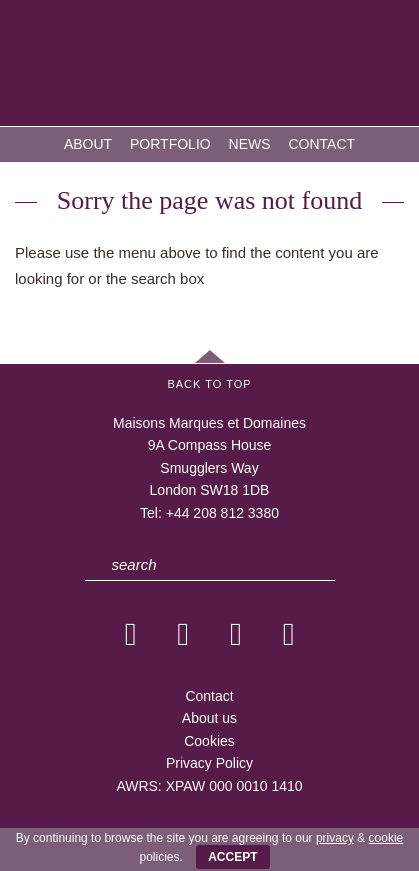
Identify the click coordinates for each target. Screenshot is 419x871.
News (250, 144)
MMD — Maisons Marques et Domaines (210, 65)
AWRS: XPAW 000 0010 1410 (209, 786)
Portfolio (170, 144)
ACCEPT (232, 857)
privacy (335, 838)
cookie (386, 838)
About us (209, 718)
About (88, 144)
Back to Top (209, 384)
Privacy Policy (209, 763)
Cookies (209, 741)
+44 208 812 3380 (222, 513)
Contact (321, 144)
